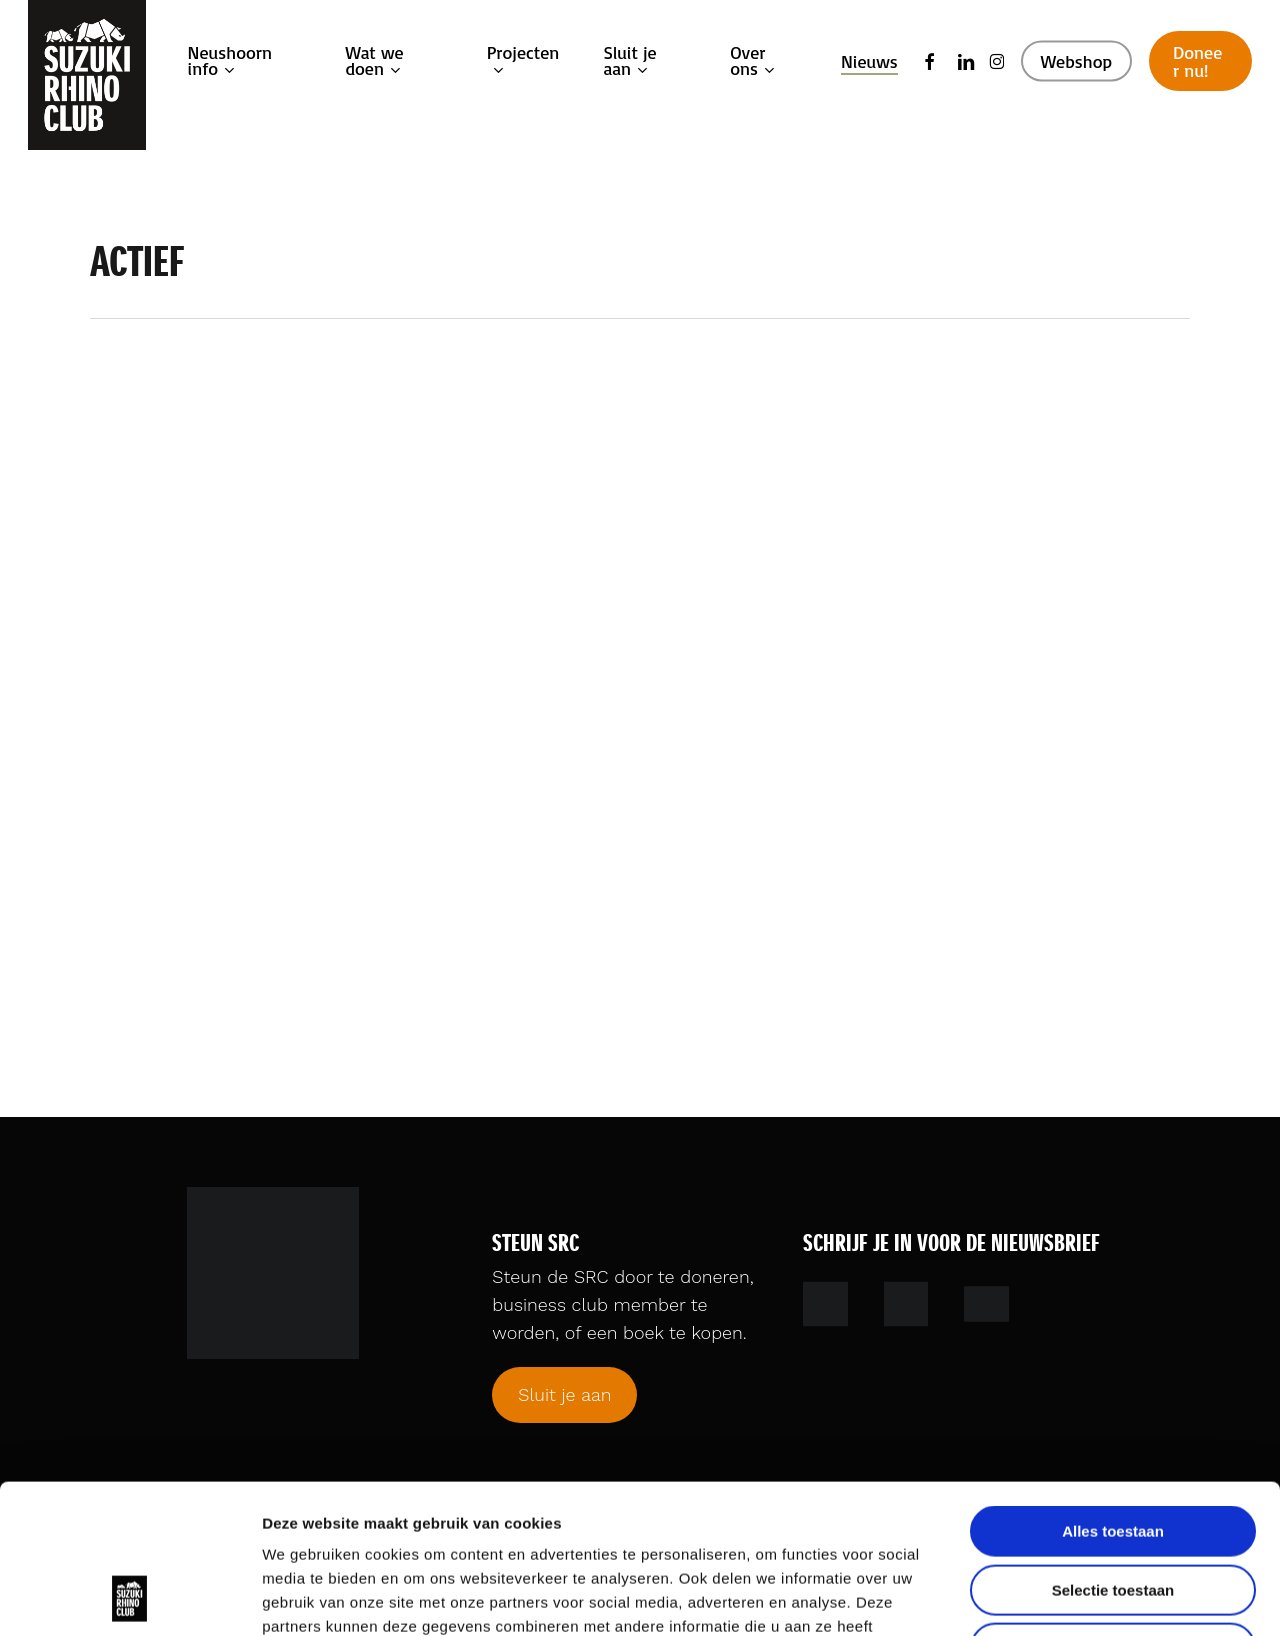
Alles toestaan (1113, 1391)
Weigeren (1112, 1508)
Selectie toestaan (1113, 1450)
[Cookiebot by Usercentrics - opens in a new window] (129, 1597)
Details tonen (1080, 1596)
